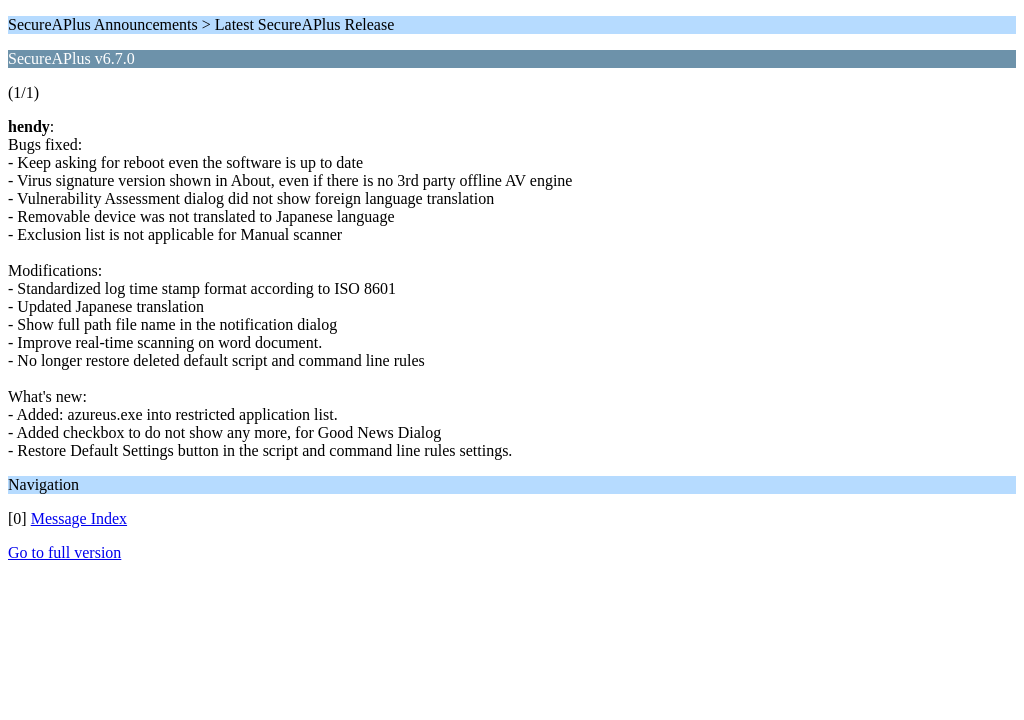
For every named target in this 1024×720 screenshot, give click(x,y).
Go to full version (64, 552)
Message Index (79, 518)
